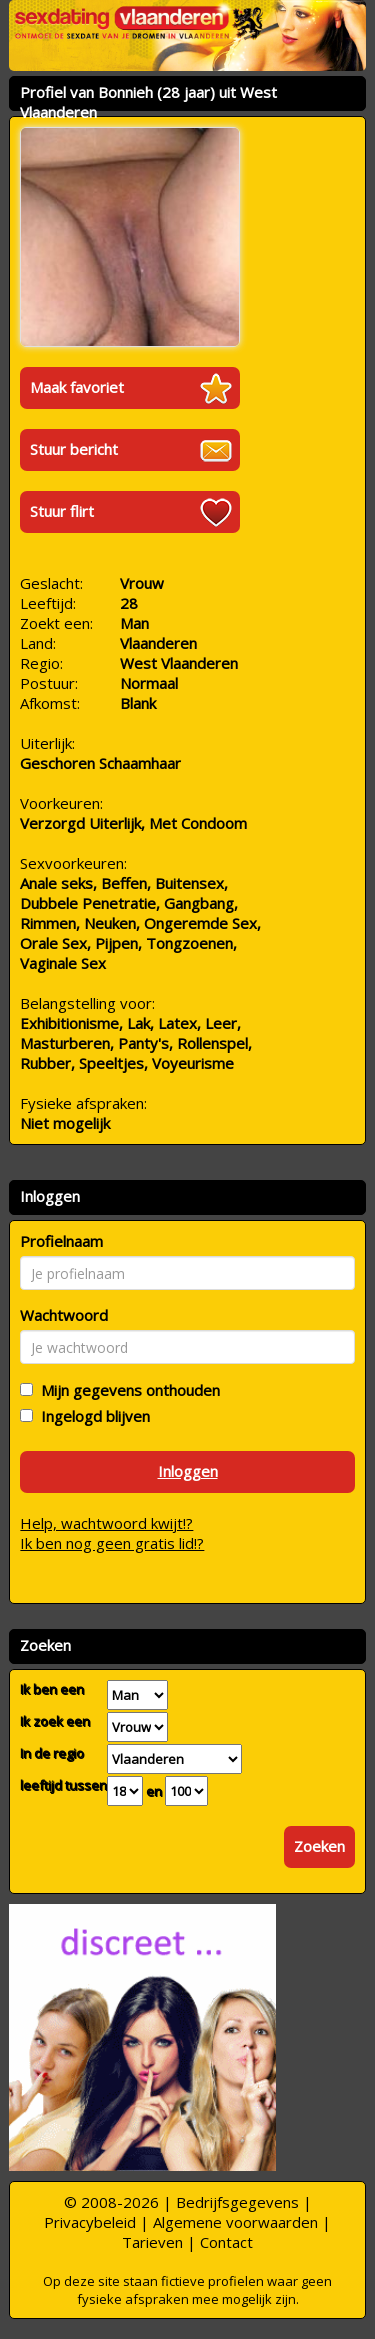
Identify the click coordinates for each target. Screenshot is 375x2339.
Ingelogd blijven (91, 1416)
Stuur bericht (74, 449)
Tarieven (152, 2242)
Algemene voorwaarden (235, 2222)
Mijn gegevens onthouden (126, 1390)
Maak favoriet (77, 387)
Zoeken (319, 1846)
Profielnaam (61, 1241)
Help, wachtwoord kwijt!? (106, 1523)
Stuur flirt (62, 511)
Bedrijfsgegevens (237, 2202)
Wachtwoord (64, 1315)
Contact (226, 2242)
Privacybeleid (90, 2222)
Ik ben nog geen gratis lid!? (112, 1543)
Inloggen (188, 1471)
